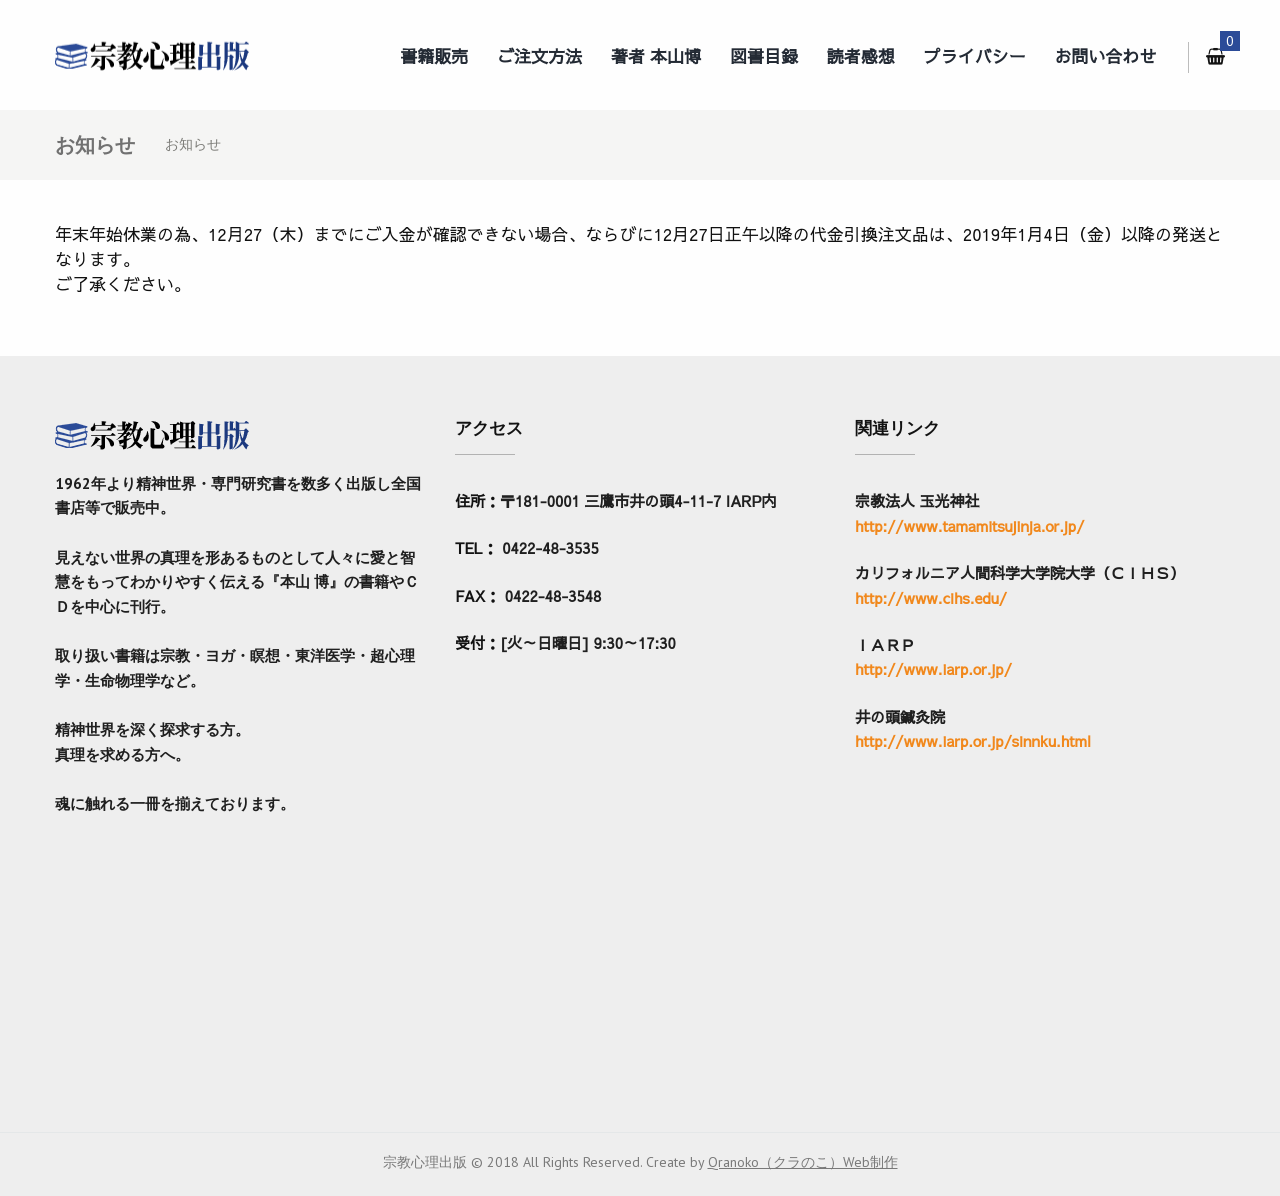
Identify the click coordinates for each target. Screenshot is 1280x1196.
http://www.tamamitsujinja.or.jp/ (969, 525)
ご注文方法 (539, 56)
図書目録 (764, 56)
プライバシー (975, 56)
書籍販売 (434, 56)
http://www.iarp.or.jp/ (933, 668)
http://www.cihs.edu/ (931, 597)
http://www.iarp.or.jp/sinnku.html (973, 740)
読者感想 (861, 56)
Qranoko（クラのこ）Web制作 (803, 1162)
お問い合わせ (1106, 56)
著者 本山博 (656, 56)
